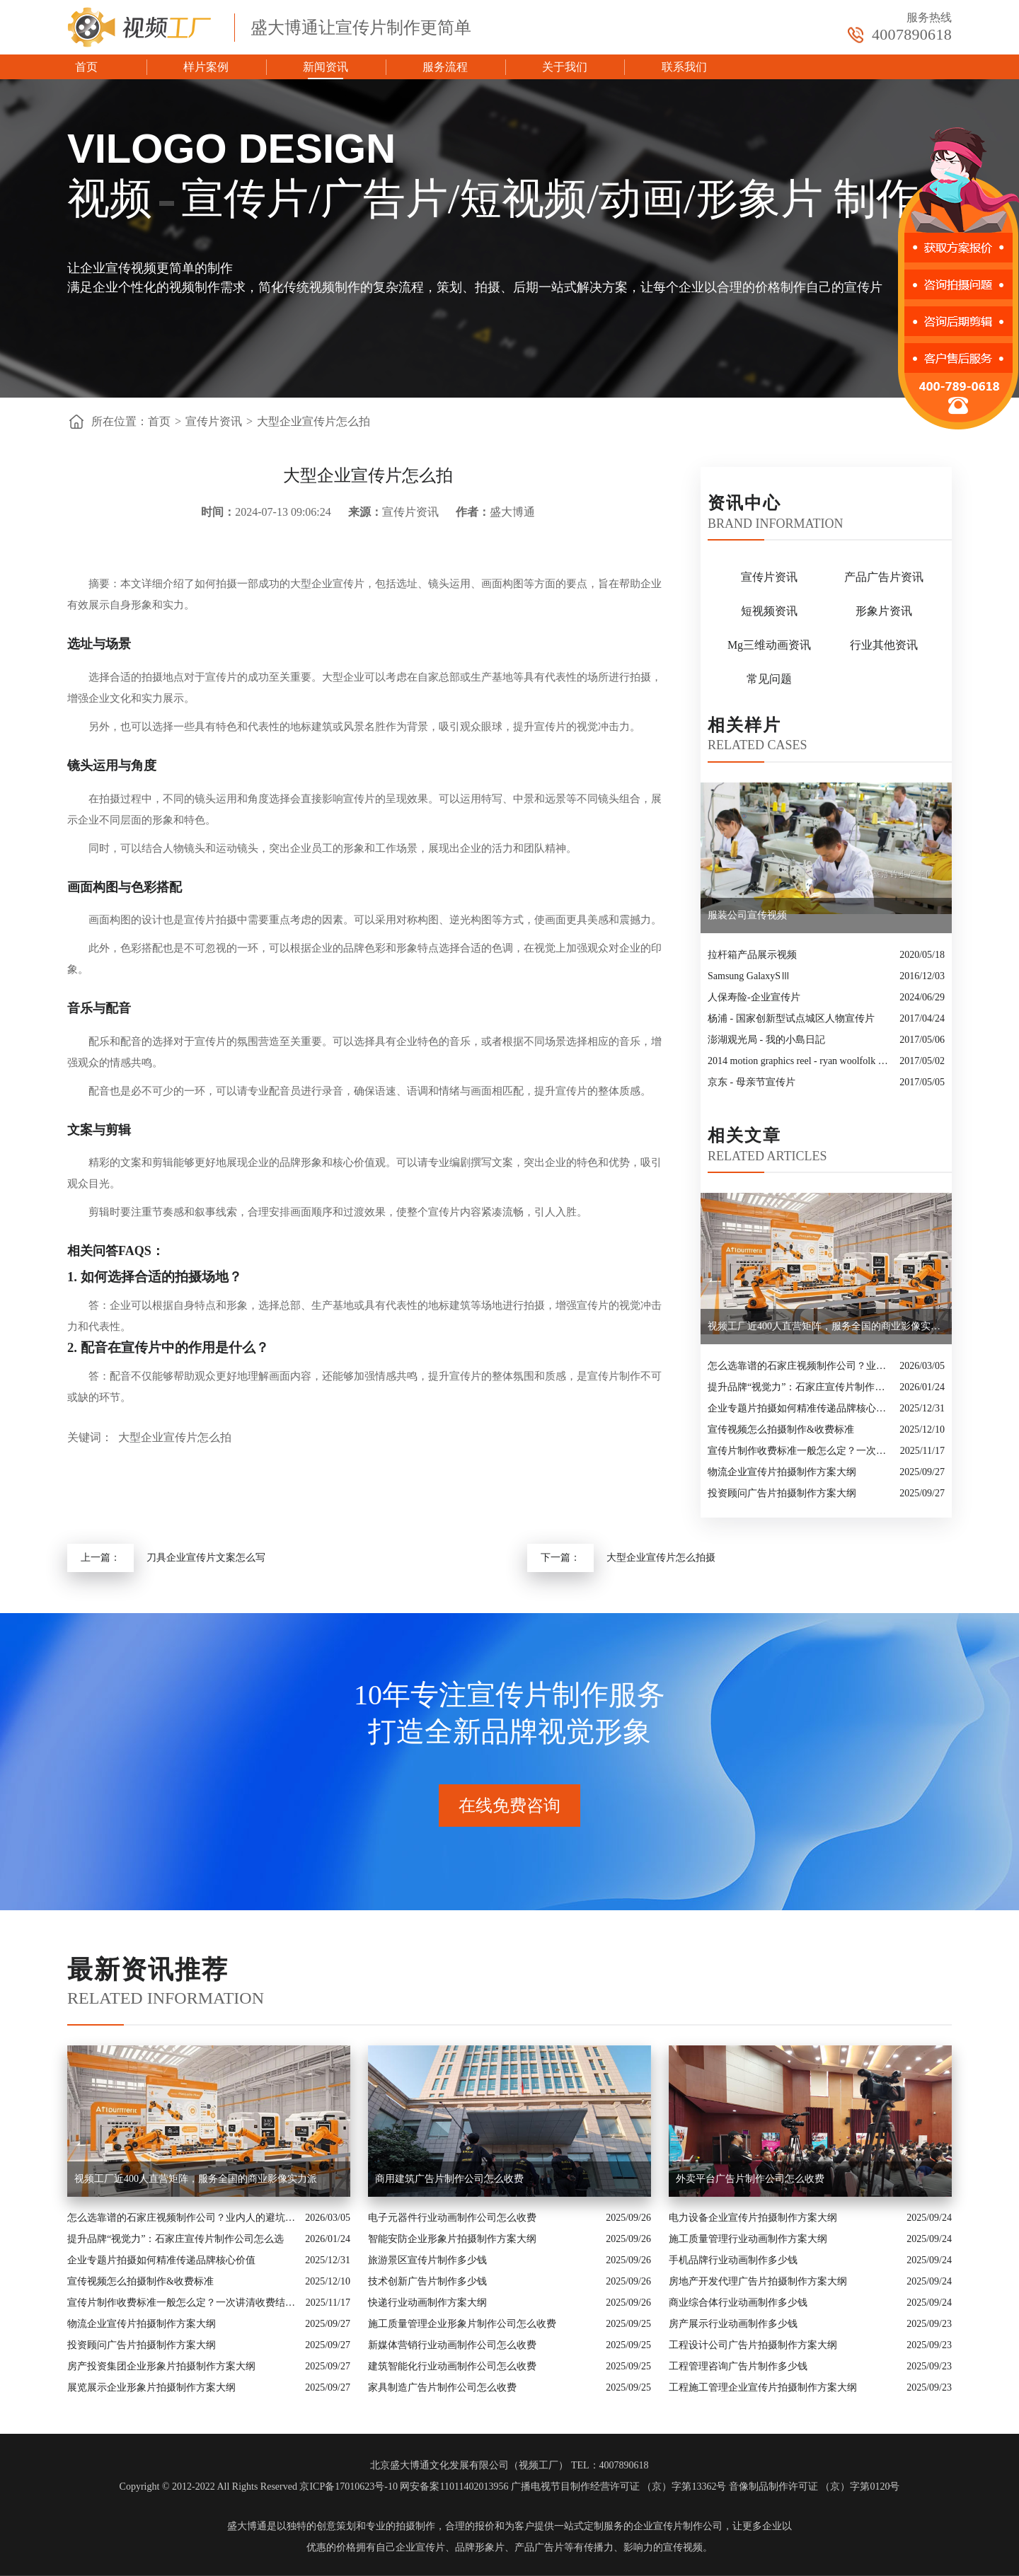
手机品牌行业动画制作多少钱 (733, 2260)
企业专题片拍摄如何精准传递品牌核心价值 (800, 1408)
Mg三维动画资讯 (769, 645)
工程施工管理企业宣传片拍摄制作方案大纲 (763, 2387)
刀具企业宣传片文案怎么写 (205, 1557)
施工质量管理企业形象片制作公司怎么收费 (462, 2323)
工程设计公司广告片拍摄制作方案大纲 (753, 2345)
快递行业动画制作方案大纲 (427, 2302)
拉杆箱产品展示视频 (752, 954)
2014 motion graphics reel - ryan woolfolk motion (800, 1061)
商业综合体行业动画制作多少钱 (738, 2302)
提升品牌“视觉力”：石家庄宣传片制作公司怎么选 (800, 1387)
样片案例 (206, 67)
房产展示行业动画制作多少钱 (733, 2323)
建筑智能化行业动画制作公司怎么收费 (452, 2366)
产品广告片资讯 (883, 577)
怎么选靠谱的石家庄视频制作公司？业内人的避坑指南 (800, 1366)
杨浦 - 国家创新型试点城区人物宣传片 (791, 1018)
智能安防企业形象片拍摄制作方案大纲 (452, 2239)
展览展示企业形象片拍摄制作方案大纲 (151, 2387)
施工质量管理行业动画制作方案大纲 (748, 2239)
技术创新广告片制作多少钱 (427, 2281)
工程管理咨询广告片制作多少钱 (738, 2366)
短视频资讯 (769, 611)
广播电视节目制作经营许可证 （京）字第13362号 (619, 2486)
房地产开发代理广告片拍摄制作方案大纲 (758, 2281)
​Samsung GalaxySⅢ (749, 976)
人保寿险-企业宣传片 (754, 997)
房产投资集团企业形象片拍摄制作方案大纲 (161, 2366)
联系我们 (684, 67)
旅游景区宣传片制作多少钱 (427, 2260)
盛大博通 (247, 2526)
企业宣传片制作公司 (677, 2526)
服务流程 (445, 67)
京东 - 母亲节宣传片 (751, 1082)
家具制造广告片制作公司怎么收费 (442, 2387)
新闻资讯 (325, 67)
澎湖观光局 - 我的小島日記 (766, 1039)
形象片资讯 (884, 611)
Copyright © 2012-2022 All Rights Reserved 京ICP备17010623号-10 (259, 2486)
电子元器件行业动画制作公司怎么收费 (452, 2217)
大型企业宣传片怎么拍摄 (660, 1557)
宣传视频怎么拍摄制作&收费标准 (781, 1429)
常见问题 (769, 679)
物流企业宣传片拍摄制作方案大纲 (782, 1472)
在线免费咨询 (509, 1805)
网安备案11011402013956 (454, 2486)
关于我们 (564, 67)
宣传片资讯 (213, 421)
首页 (86, 67)
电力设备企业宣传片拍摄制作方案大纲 (753, 2217)
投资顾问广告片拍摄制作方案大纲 (782, 1493)
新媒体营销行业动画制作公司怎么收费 (452, 2345)
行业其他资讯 (884, 645)
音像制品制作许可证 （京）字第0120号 (814, 2486)
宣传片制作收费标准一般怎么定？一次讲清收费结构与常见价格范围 (800, 1450)
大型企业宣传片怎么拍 (313, 421)
